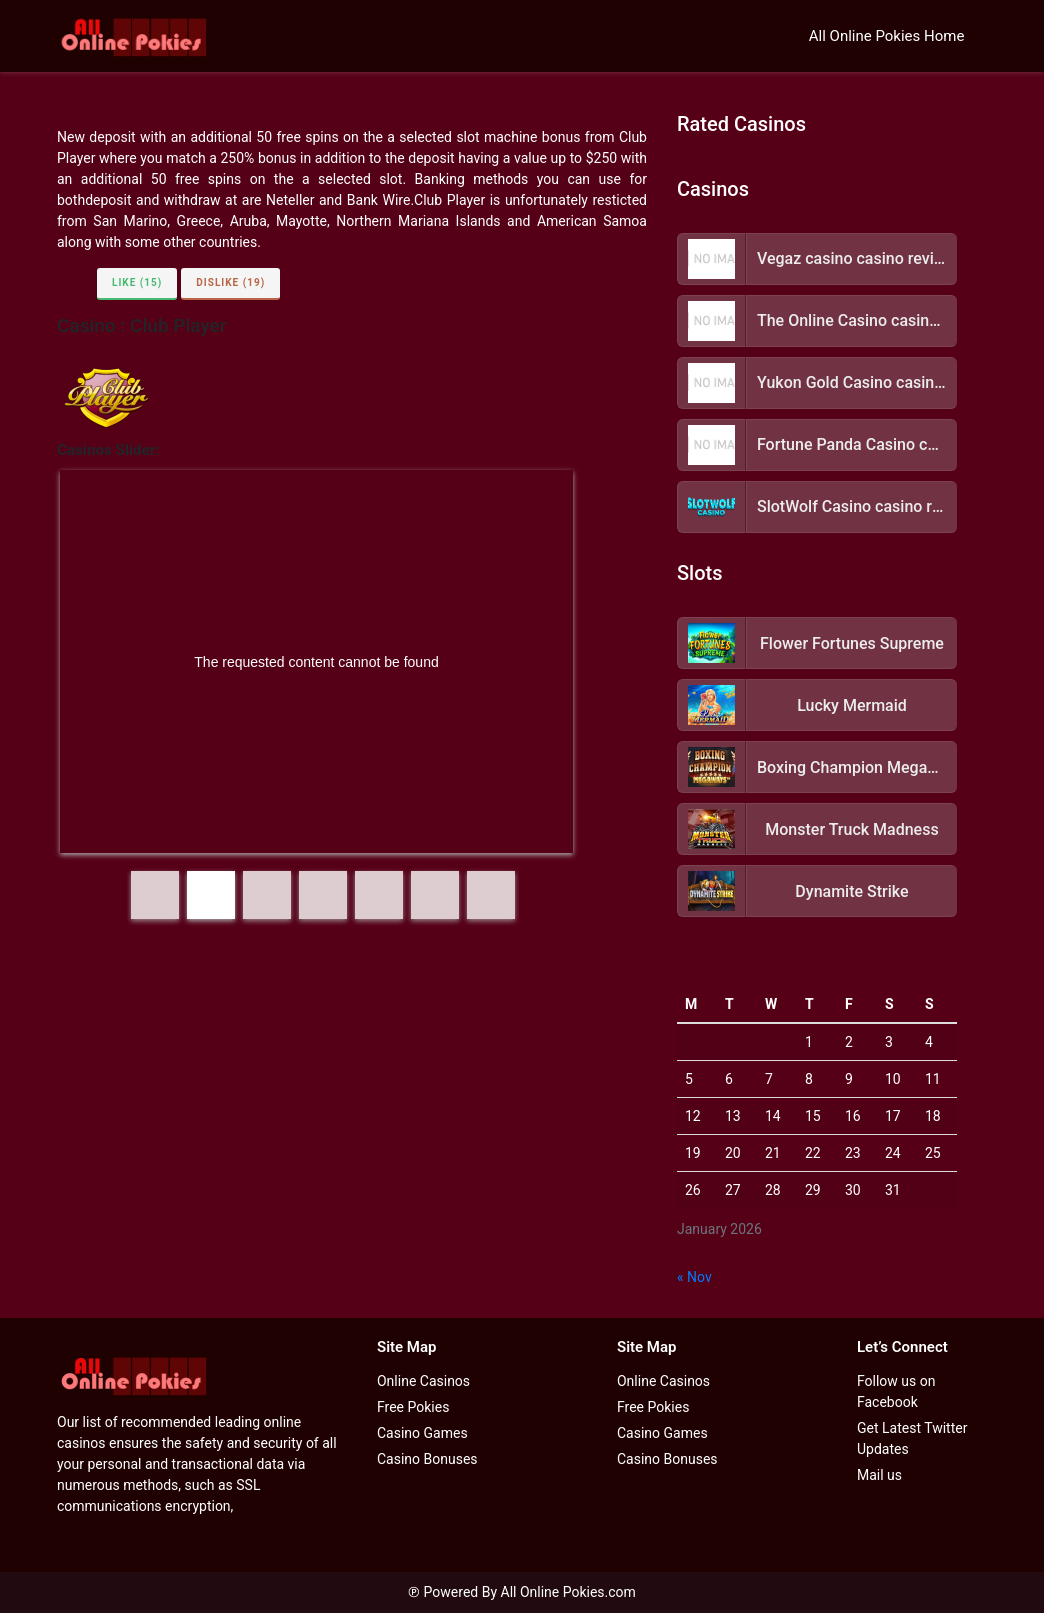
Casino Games (422, 1433)
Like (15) (137, 282)
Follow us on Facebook (896, 1391)
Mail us (879, 1475)
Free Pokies (413, 1407)
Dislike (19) (230, 282)
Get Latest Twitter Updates (912, 1438)
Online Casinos (423, 1381)
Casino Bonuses (427, 1459)
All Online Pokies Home (887, 36)
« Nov (694, 1277)
